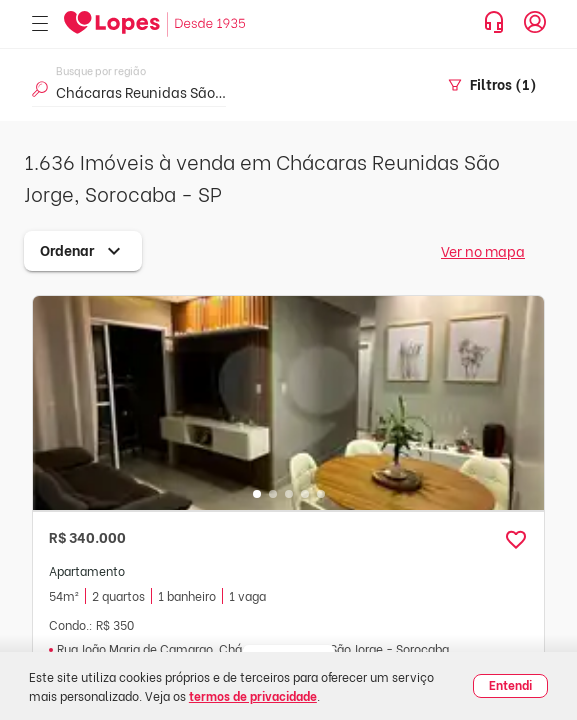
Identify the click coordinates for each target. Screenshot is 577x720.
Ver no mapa (483, 250)
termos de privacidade (253, 695)
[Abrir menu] (40, 24)
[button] (516, 540)
